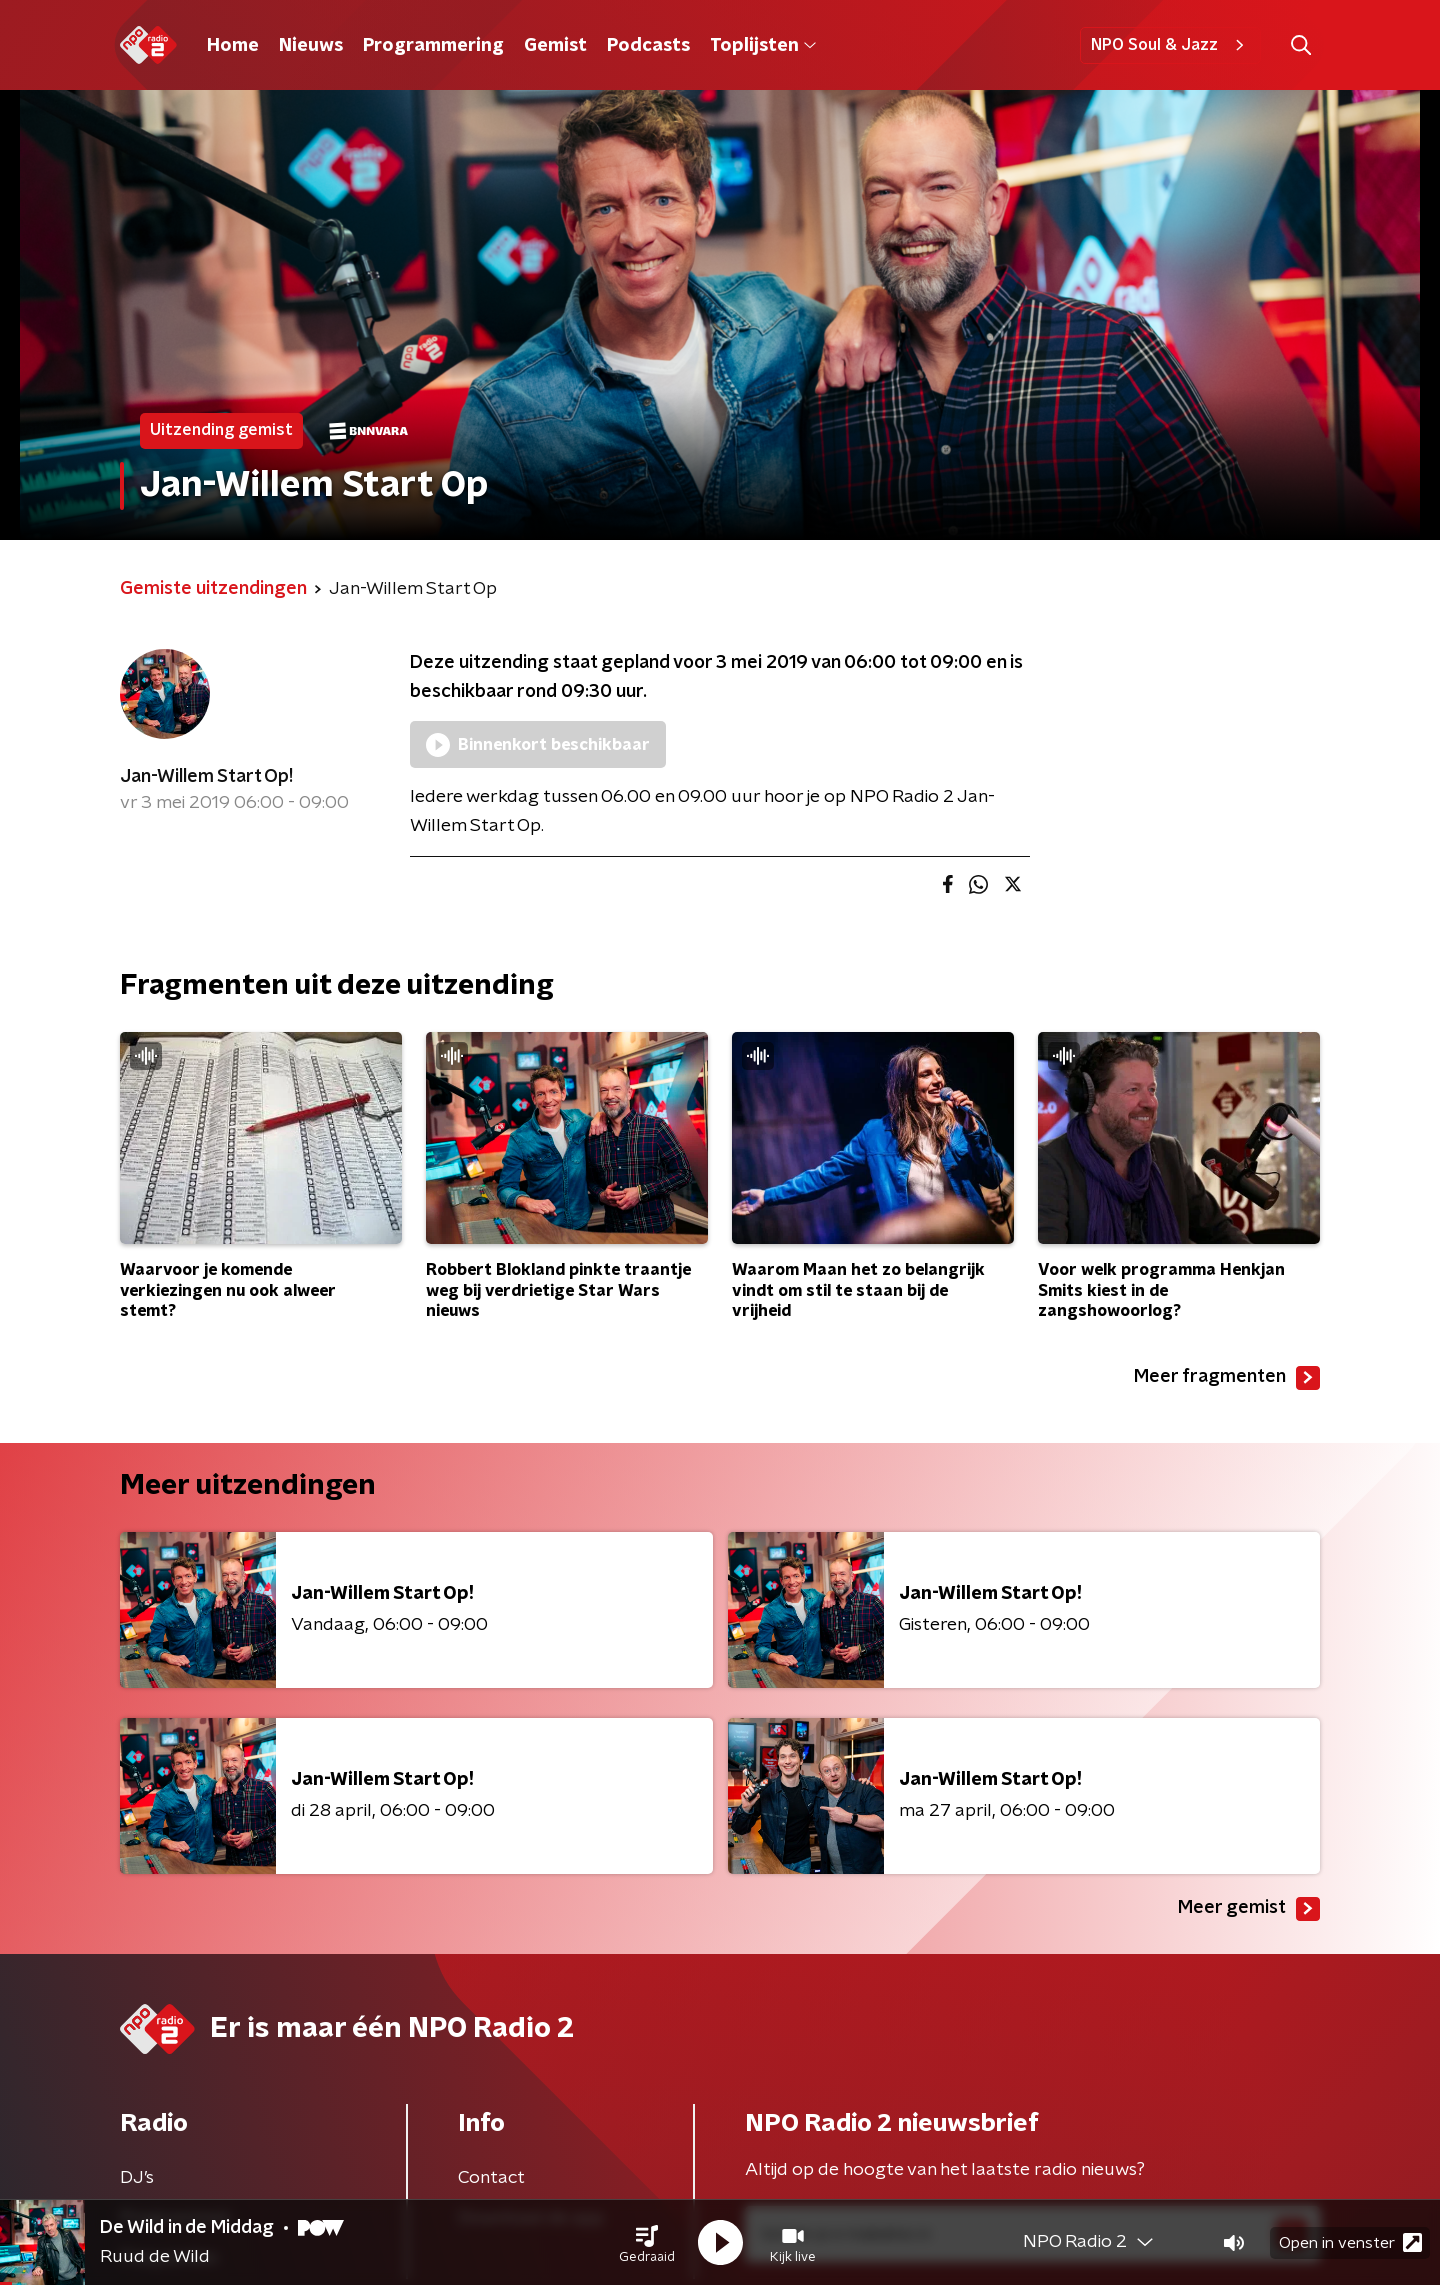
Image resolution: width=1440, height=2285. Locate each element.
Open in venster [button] (1350, 2242)
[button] (647, 2243)
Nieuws (311, 46)
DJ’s (137, 2178)
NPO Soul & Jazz (1170, 45)
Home (233, 46)
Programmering (433, 46)
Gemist (555, 46)
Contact (491, 2178)
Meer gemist (1249, 1909)
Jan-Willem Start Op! (206, 777)
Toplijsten (763, 46)
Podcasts (648, 46)
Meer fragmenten (1227, 1378)
